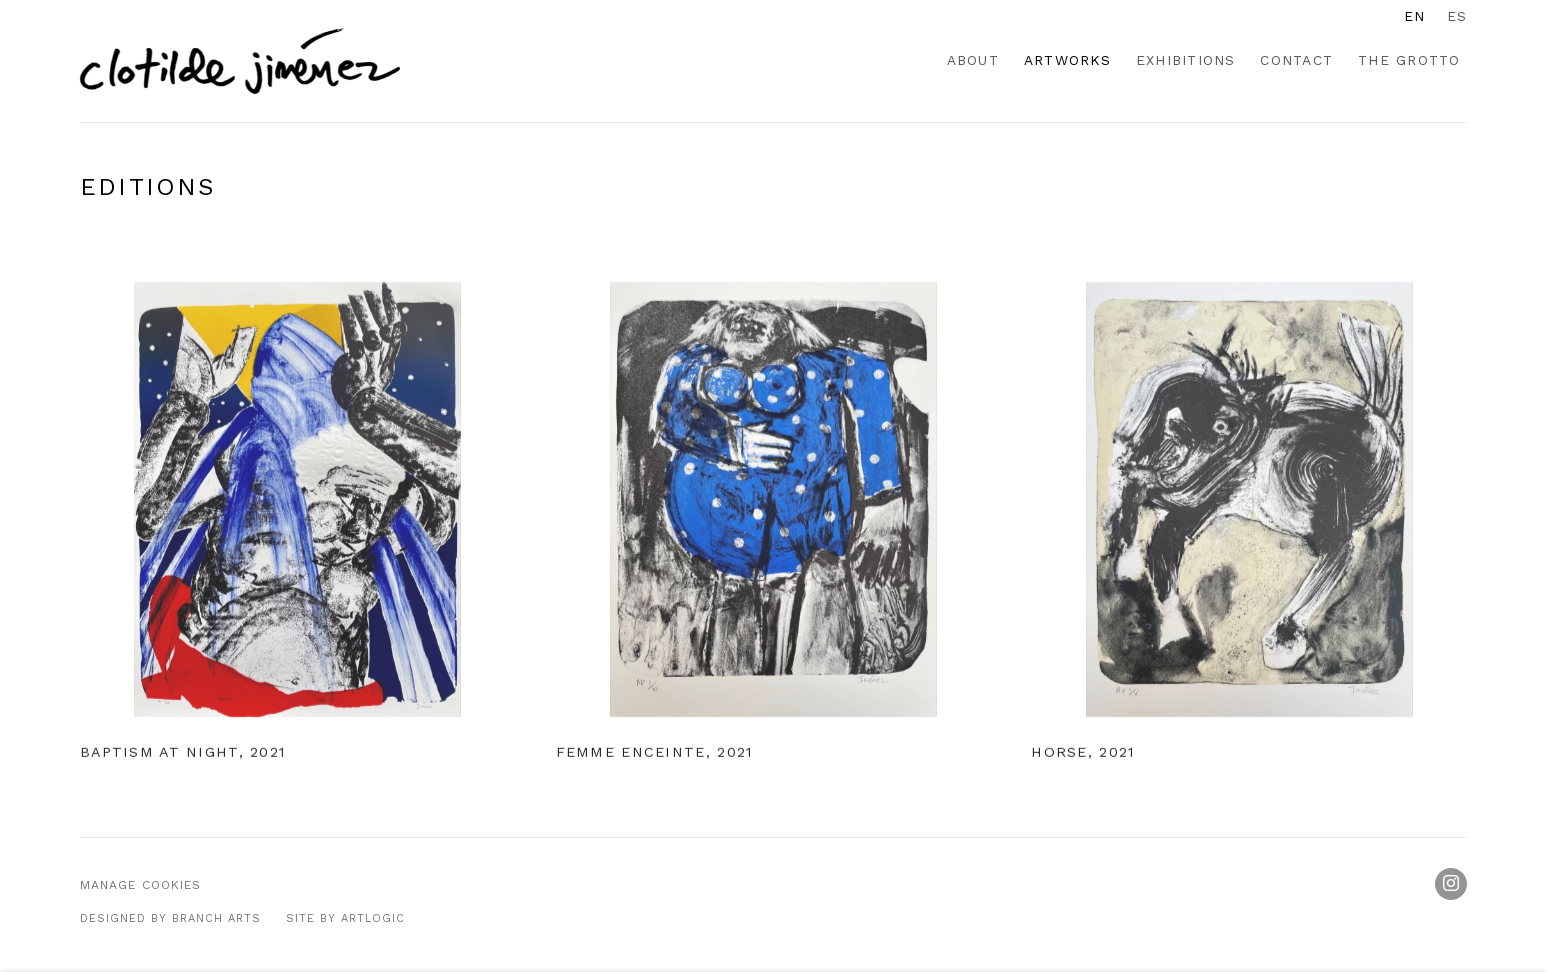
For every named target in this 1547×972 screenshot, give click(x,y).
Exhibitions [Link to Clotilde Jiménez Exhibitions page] (1186, 60)
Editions (147, 186)
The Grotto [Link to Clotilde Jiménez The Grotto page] (1409, 60)
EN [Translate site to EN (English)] (1414, 16)
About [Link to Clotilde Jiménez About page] (973, 60)
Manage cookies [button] (140, 885)
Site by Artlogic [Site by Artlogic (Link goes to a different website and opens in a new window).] (345, 918)
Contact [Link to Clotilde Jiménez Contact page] (1296, 60)
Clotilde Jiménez (240, 61)
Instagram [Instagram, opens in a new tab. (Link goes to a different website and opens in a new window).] (1451, 884)
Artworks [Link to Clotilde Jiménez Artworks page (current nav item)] (1067, 60)
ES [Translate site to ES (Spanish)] (1457, 16)
